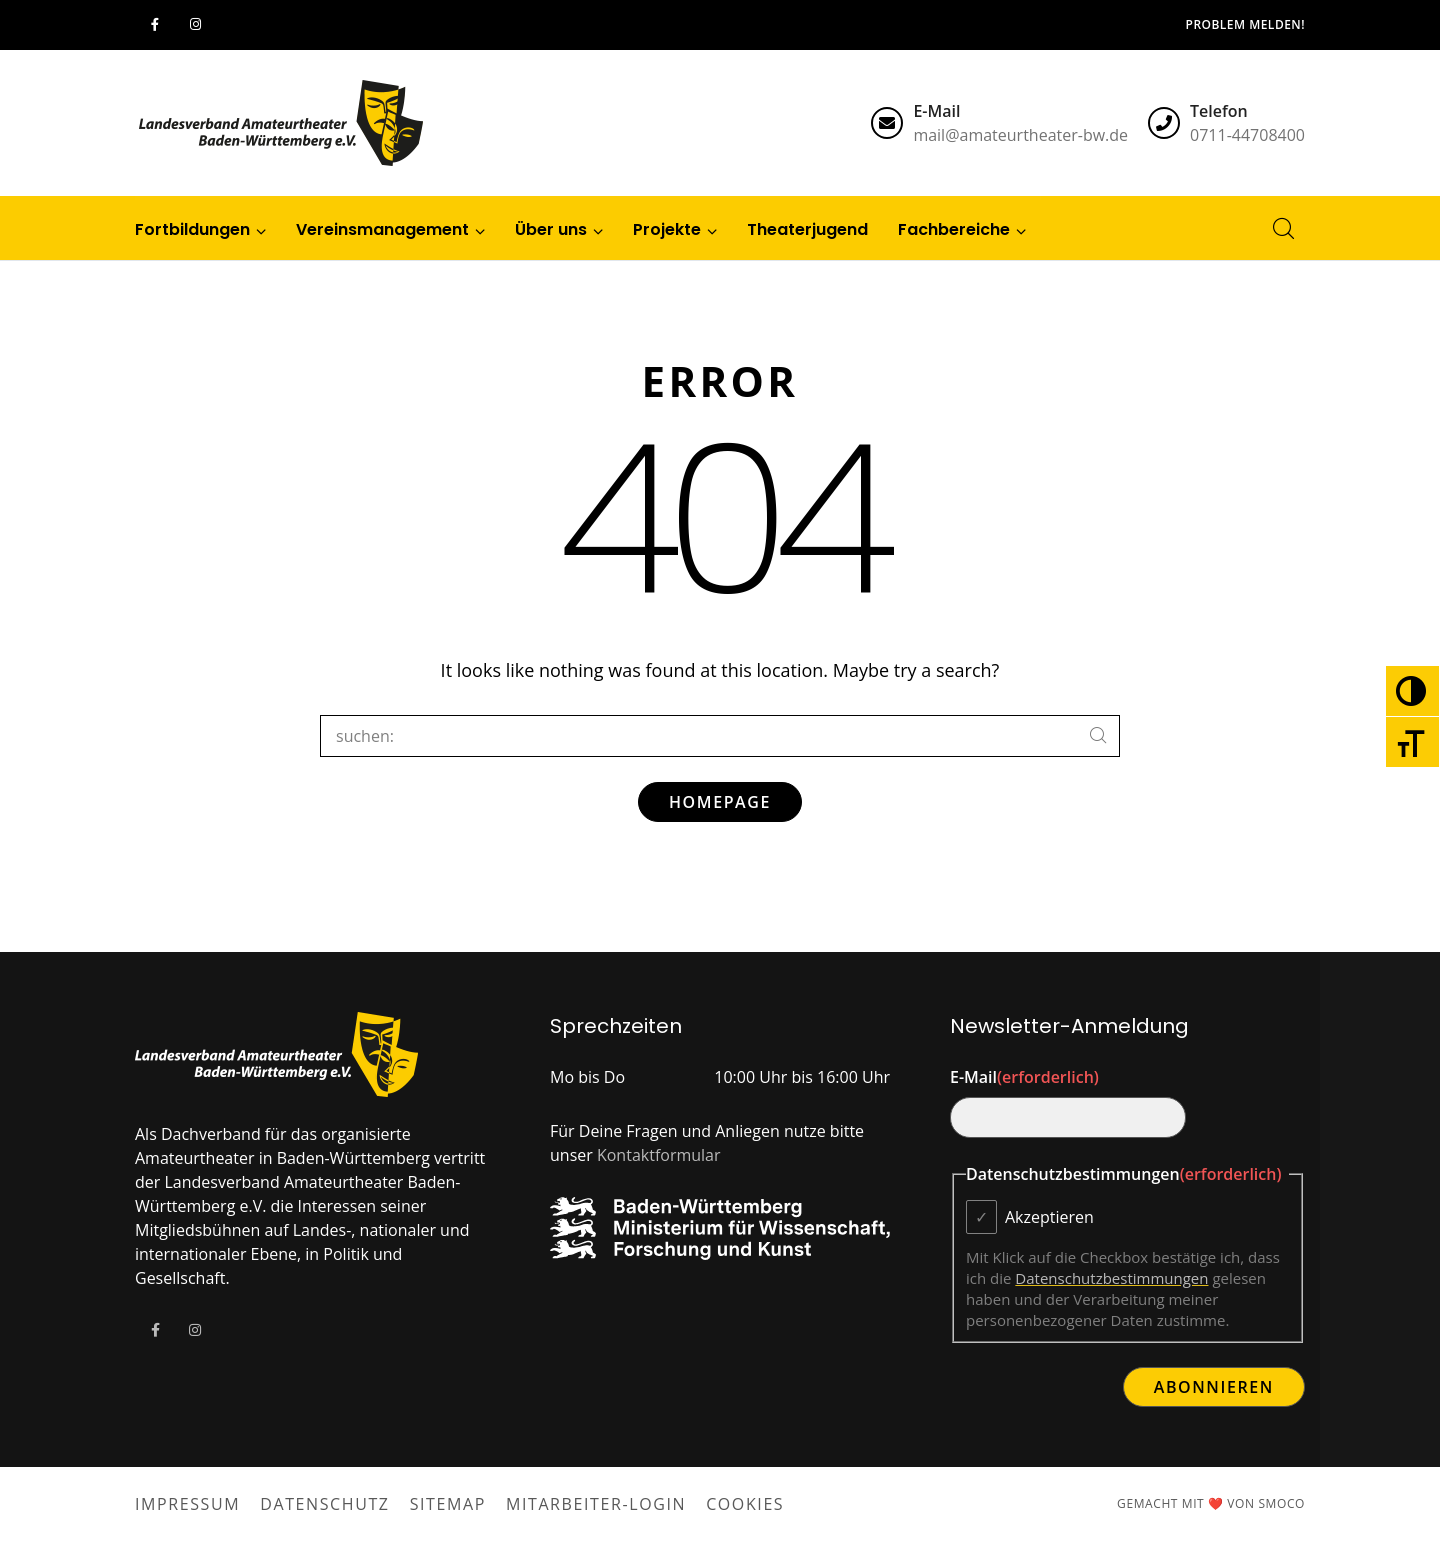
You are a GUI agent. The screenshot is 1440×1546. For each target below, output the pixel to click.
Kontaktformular (659, 1155)
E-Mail (1024, 1077)
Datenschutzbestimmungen (1111, 1278)
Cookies (745, 1504)
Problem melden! (1245, 24)
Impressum (187, 1504)
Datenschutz (324, 1504)
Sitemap (448, 1504)
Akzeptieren (1049, 1217)
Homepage (720, 802)
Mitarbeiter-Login (596, 1504)
